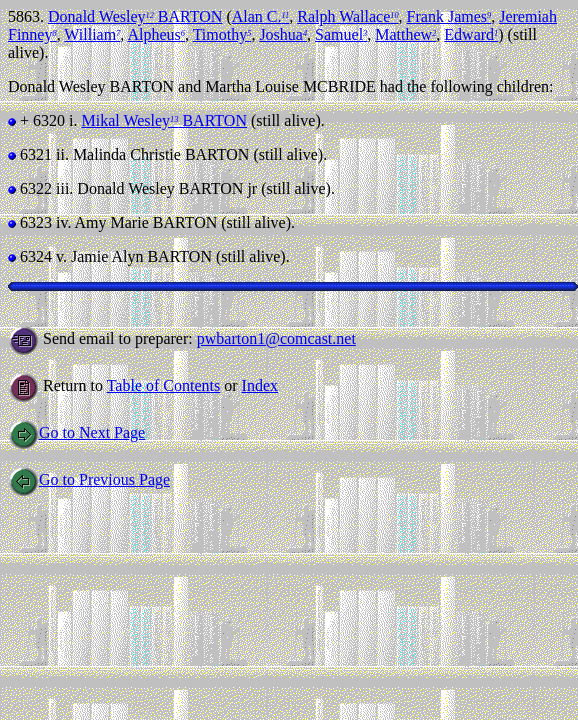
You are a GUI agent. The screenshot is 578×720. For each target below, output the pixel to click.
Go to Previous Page (89, 479)
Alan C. (261, 16)
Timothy (222, 34)
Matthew (405, 34)
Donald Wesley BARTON (135, 16)
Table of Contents (164, 385)
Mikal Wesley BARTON (163, 120)
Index (260, 385)
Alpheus (156, 34)
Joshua (283, 34)
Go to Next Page (76, 432)
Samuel (341, 34)
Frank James (449, 16)
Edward (471, 34)
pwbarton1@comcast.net (276, 338)
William (92, 34)
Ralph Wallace (347, 16)
